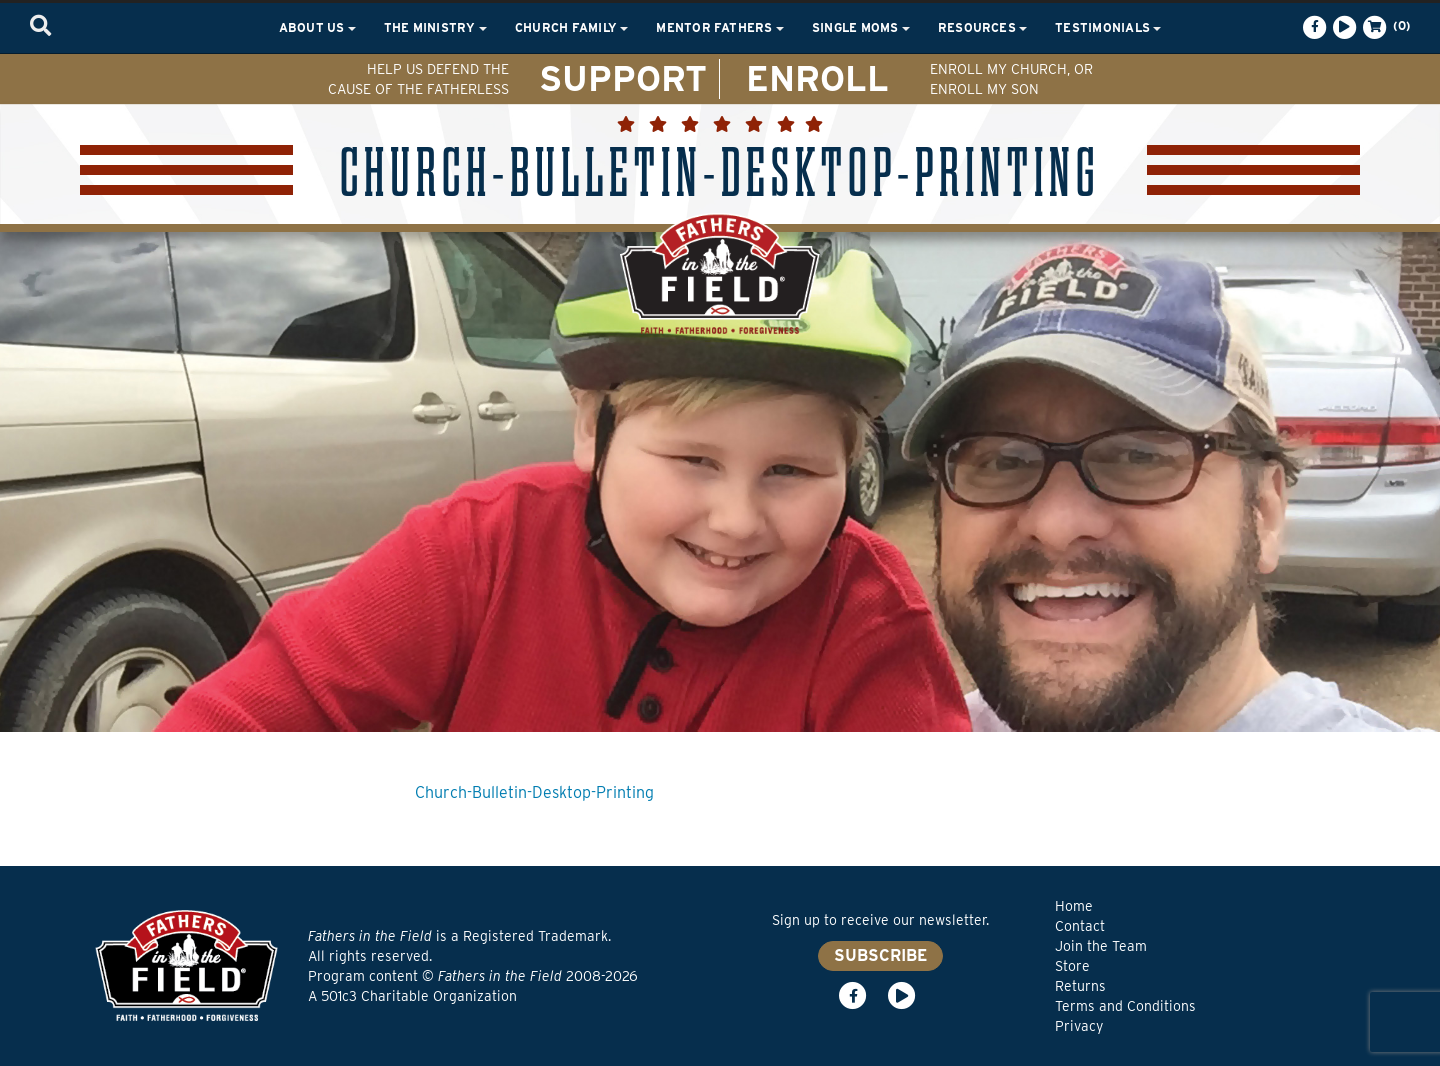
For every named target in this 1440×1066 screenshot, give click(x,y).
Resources (982, 27)
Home (1074, 906)
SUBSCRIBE (880, 955)
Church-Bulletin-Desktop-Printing (534, 792)
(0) (1385, 27)
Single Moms (861, 27)
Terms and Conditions (1125, 1006)
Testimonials (1108, 27)
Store (1072, 966)
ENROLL (817, 78)
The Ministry (435, 27)
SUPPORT (623, 78)
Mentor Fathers (720, 27)
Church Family (571, 27)
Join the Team (1101, 946)
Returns (1080, 986)
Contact (1080, 926)
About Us (317, 27)
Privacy (1079, 1026)
